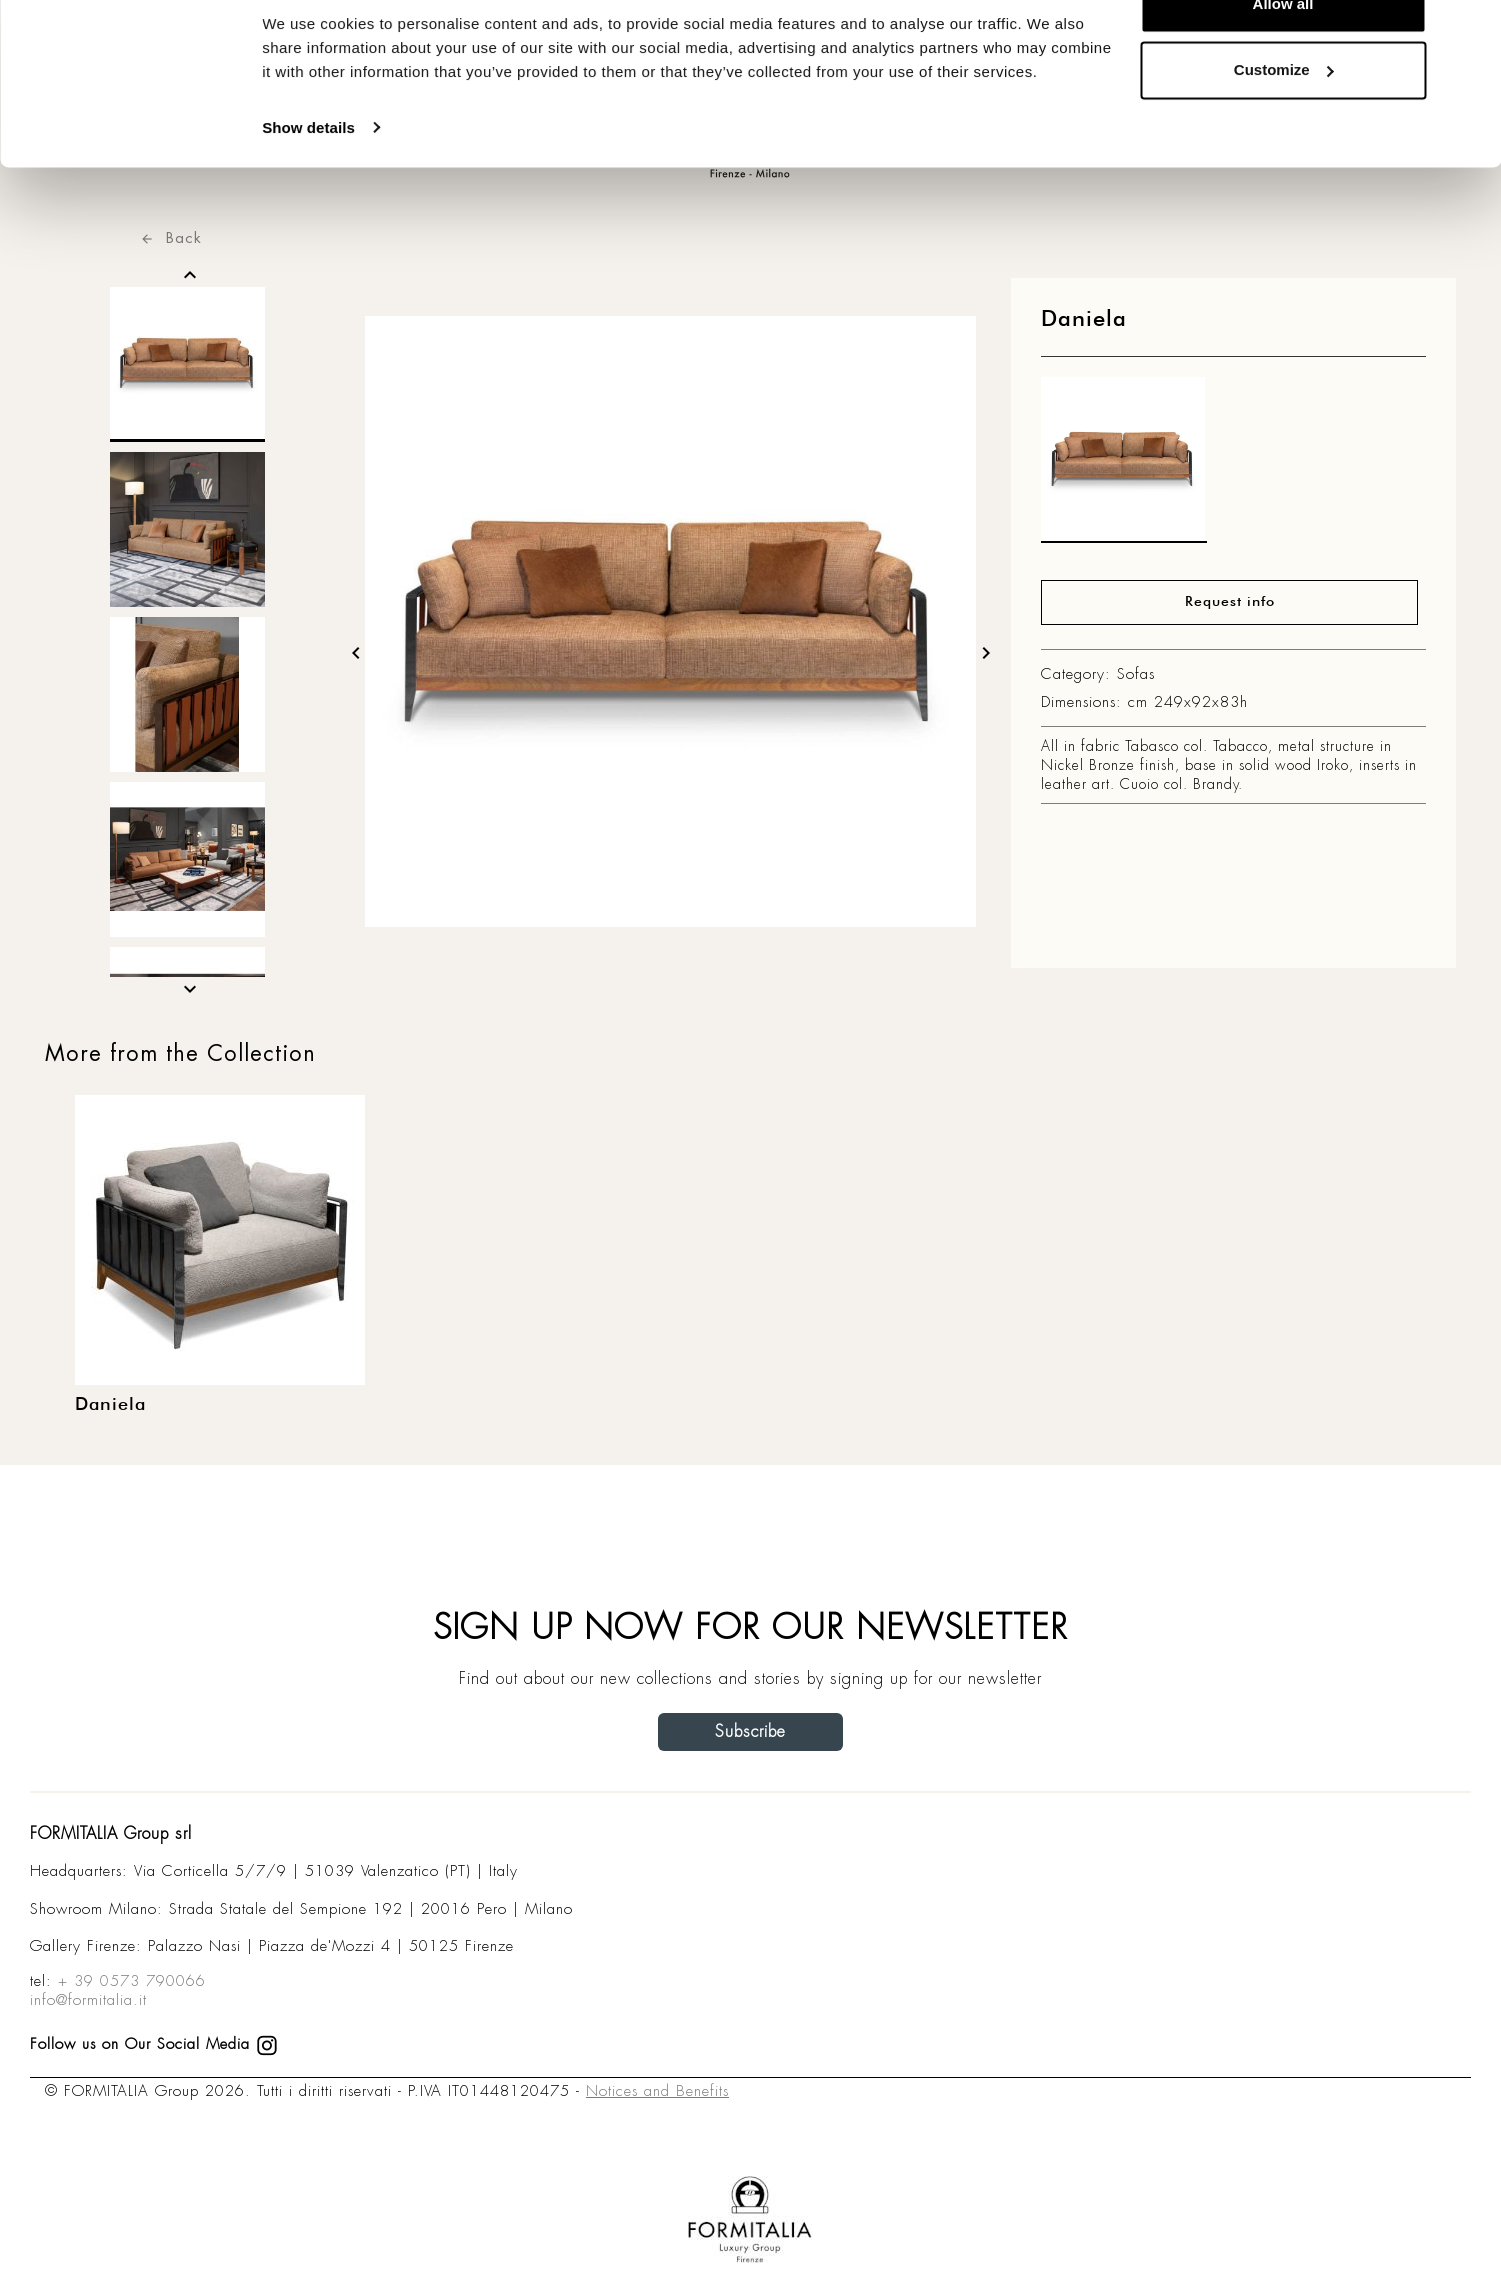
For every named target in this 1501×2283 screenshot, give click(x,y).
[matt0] (1124, 465)
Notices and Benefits (657, 2091)
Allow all (1283, 52)
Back (171, 237)
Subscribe (750, 1731)
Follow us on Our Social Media (154, 2044)
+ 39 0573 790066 (132, 1981)
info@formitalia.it (88, 2000)
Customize (1284, 118)
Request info (1230, 602)
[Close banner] (1470, 31)
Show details (308, 175)
